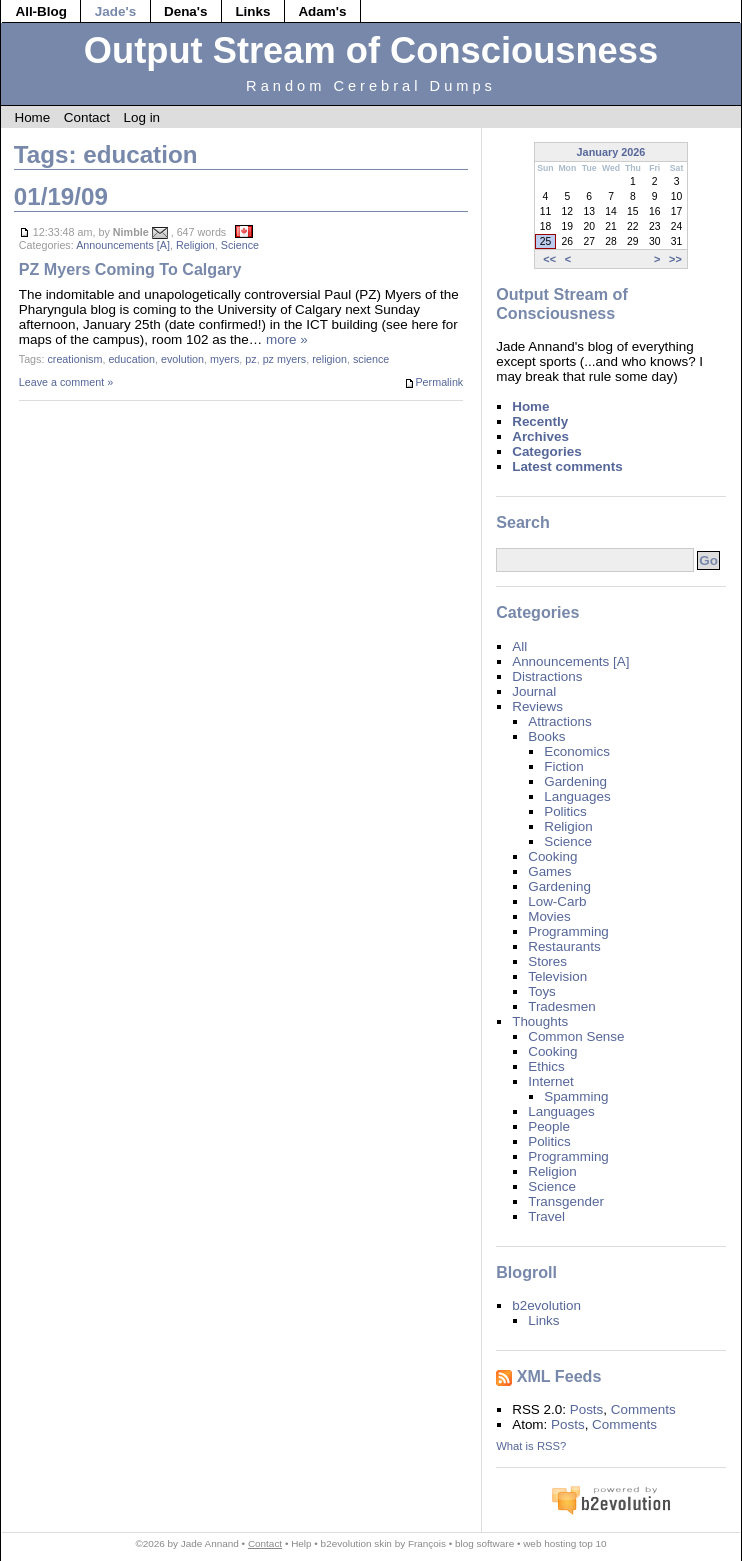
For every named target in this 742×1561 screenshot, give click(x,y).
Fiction (564, 766)
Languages (577, 796)
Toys (542, 991)
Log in (141, 117)
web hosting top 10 (564, 1543)
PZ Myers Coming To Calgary (130, 269)
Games (549, 871)
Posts (587, 1409)
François (427, 1543)
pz (250, 359)
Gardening (575, 781)
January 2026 (611, 152)
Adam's (322, 11)
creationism (74, 359)
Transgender (566, 1201)
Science (240, 245)
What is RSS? (531, 1446)
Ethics (546, 1066)
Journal (534, 691)
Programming (568, 931)
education (131, 359)
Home (32, 117)
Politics (565, 811)
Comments (643, 1409)
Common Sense (576, 1036)
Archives (540, 436)
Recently (540, 421)
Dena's (186, 11)
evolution (182, 359)
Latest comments (567, 466)
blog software (484, 1543)
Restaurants (564, 946)
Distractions (547, 676)
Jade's (115, 11)
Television (557, 976)
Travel (546, 1216)
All (519, 646)
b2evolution (546, 1305)
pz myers (285, 359)
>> (675, 259)
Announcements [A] (123, 245)
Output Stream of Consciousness (371, 50)
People (549, 1126)
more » (287, 339)
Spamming (576, 1096)
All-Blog (41, 11)
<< (549, 259)
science (371, 359)
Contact (87, 117)
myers (224, 359)
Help (301, 1543)
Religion (195, 245)
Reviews (537, 706)
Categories (546, 451)
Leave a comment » (66, 382)
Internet (551, 1081)
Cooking (552, 856)
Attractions (559, 721)
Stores (547, 961)
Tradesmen (561, 1006)
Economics (577, 751)
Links (252, 11)
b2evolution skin (356, 1543)
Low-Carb (557, 901)
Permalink (433, 383)
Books (546, 736)
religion (329, 359)
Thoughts (540, 1021)
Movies (549, 916)
